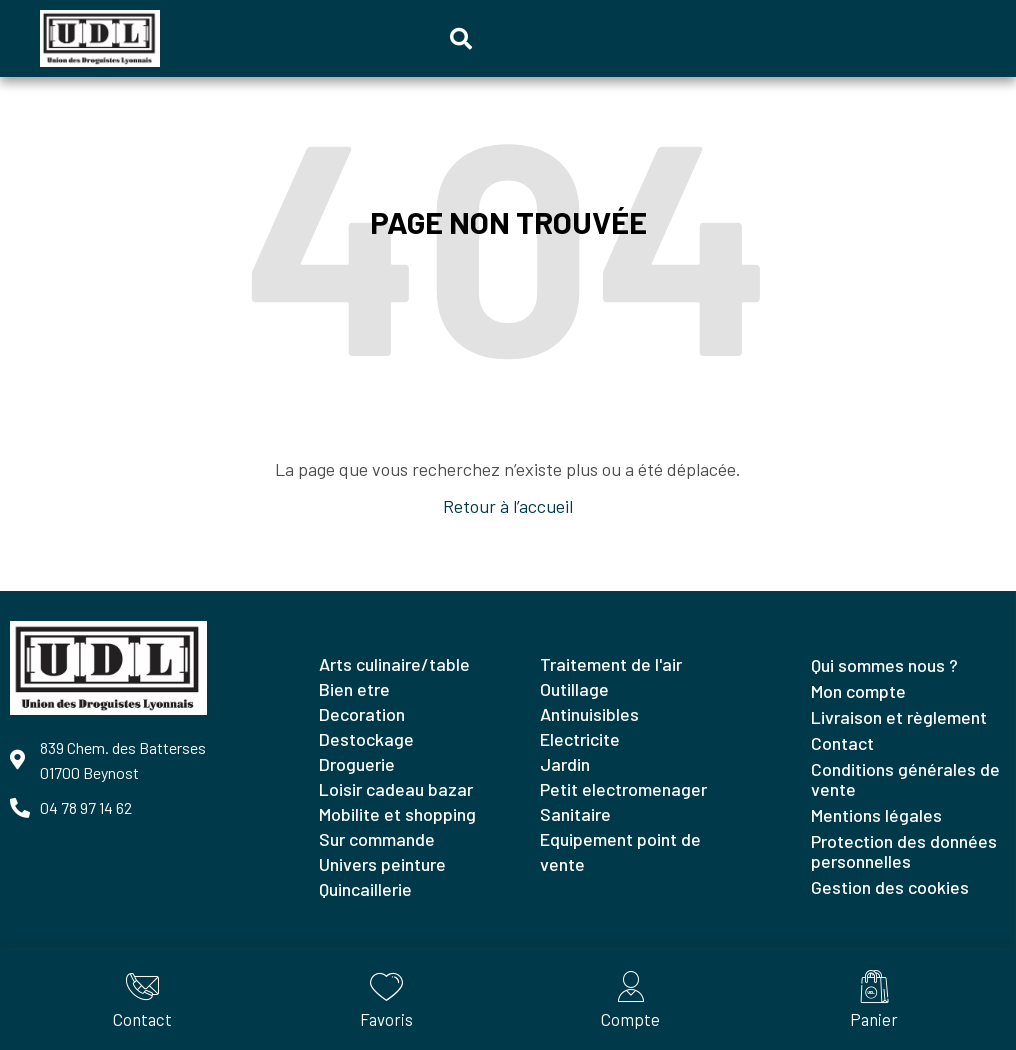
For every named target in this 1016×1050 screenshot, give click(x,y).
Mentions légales (876, 815)
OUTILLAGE (574, 689)
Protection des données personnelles (904, 851)
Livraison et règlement (899, 717)
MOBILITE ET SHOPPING (397, 814)
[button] (461, 39)
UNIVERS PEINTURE (382, 864)
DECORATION (362, 714)
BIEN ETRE (354, 689)
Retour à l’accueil (508, 506)
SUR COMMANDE (377, 839)
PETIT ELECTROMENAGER (623, 789)
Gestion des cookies (890, 887)
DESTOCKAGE (366, 739)
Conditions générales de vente (905, 779)
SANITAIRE (575, 814)
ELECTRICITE (580, 739)
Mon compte (858, 691)
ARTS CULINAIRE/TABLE (394, 664)
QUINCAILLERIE (365, 889)
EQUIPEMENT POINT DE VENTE (620, 851)
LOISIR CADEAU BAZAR (396, 789)
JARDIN (565, 764)
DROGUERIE (357, 764)
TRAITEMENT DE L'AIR (611, 664)
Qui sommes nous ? (884, 665)
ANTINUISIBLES (589, 714)
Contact (842, 743)
